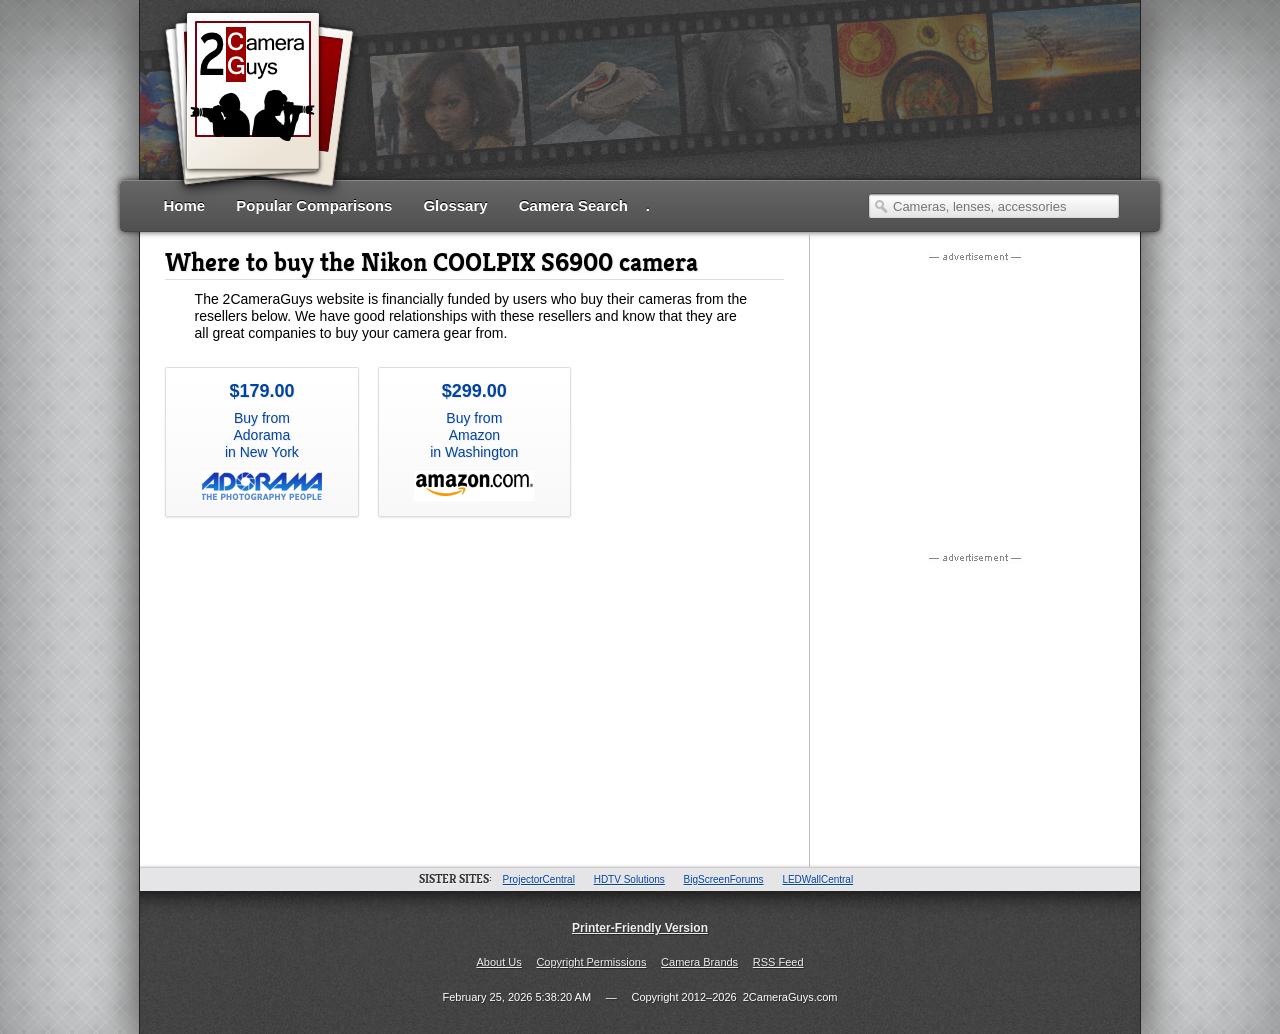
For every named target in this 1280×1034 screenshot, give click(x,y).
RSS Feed (778, 962)
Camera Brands (699, 962)
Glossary (455, 205)
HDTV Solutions (629, 879)
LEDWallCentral (817, 879)
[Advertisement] (756, 115)
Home (185, 205)
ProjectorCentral (539, 879)
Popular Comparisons (314, 205)
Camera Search (573, 205)
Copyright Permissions (591, 962)
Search (881, 206)
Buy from (261, 441)
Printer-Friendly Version (640, 928)
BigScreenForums (724, 879)
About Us (498, 962)
